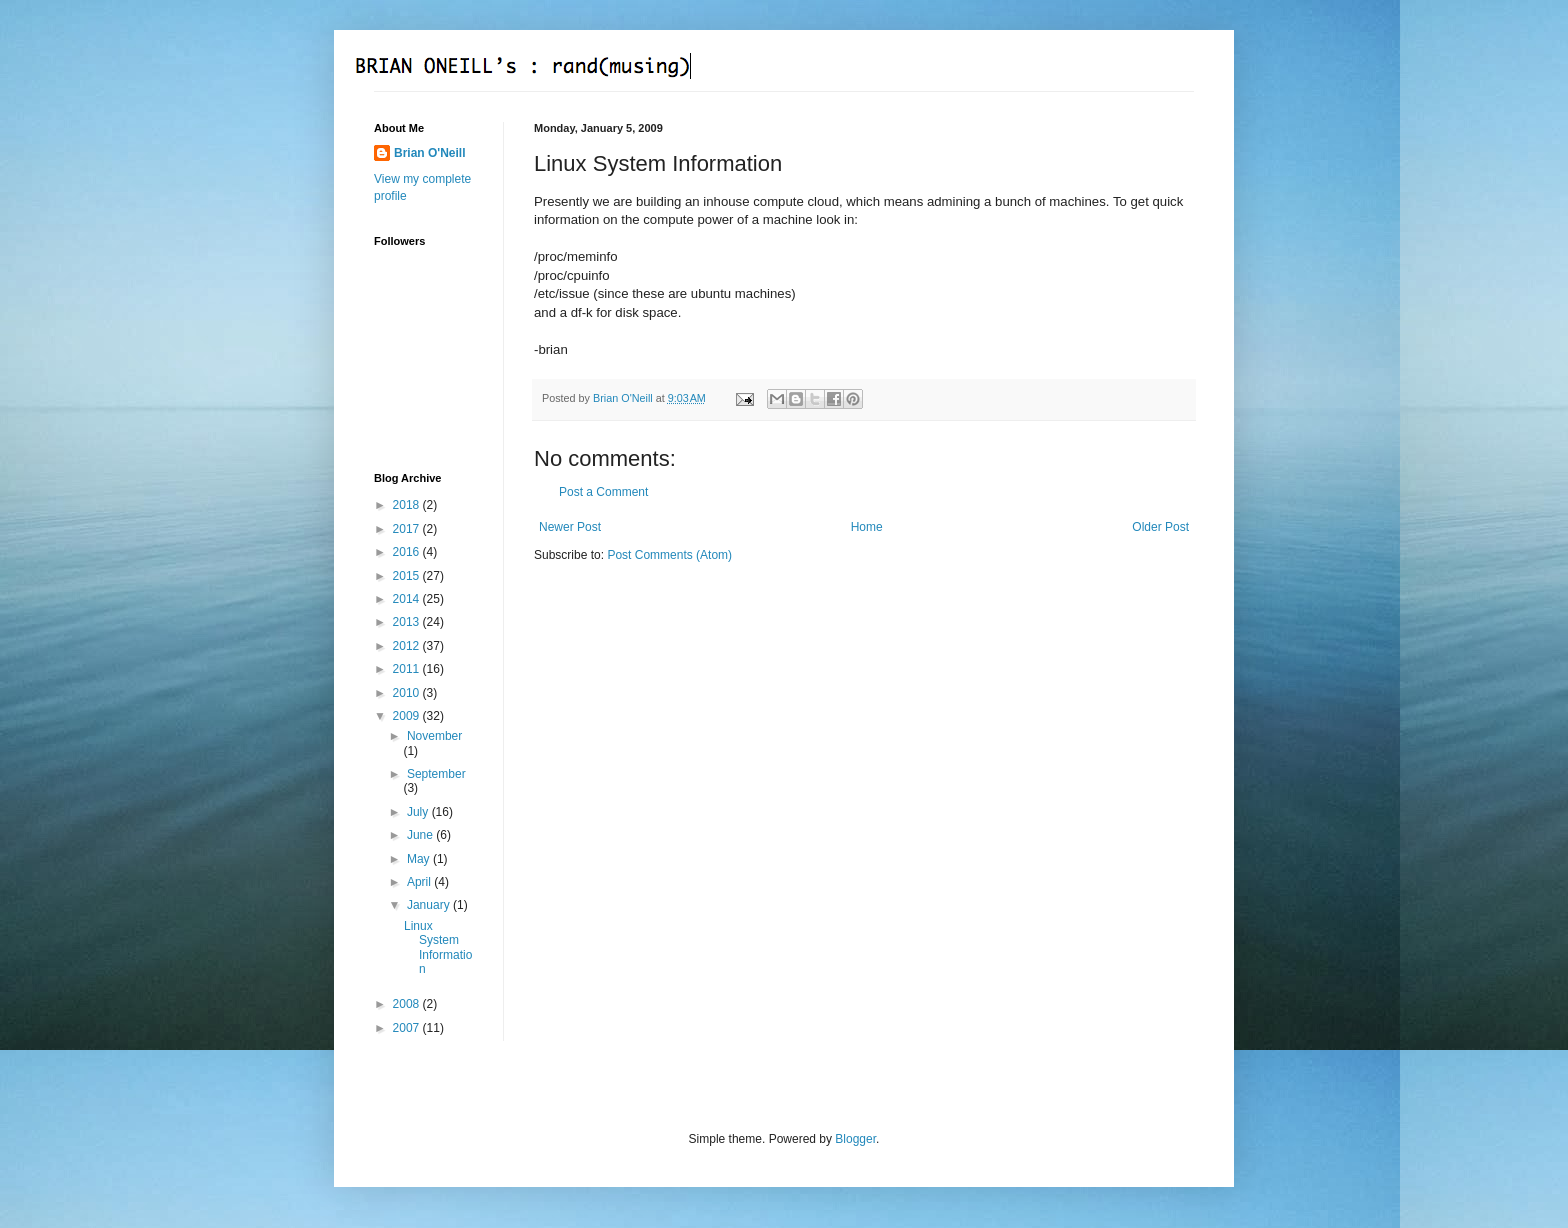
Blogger (855, 1139)
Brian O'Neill (430, 153)
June (421, 835)
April (420, 882)
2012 (408, 646)
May (420, 859)
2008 (408, 1004)
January (430, 905)
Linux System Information (438, 947)
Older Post (1160, 527)
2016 (408, 552)
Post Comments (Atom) (669, 555)
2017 (408, 529)
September (436, 774)
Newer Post (570, 527)
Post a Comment (603, 492)
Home (867, 527)
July (419, 812)
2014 (408, 599)
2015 (408, 576)
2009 (408, 716)
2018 (408, 505)
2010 (408, 693)
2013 (408, 622)
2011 (408, 669)
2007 (408, 1028)
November (434, 736)
